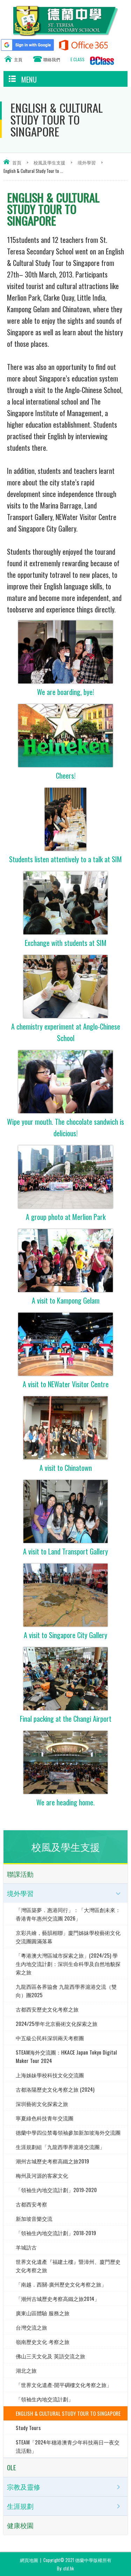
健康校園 (20, 2525)
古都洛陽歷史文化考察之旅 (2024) (55, 2089)
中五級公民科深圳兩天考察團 (50, 2038)
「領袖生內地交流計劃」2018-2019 (56, 2233)
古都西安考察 (31, 2204)
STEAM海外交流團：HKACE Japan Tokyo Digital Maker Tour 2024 (66, 2056)
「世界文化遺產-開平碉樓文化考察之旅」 (64, 2384)
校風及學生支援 (49, 162)
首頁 (16, 162)
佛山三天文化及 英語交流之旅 (50, 2356)
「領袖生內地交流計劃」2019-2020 (56, 2190)
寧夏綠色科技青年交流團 (44, 2118)
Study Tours (28, 2427)
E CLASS (78, 59)
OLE (11, 2467)
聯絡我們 (51, 59)
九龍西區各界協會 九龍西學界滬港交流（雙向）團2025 (66, 1990)
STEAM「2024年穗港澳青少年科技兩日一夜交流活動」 (67, 2446)
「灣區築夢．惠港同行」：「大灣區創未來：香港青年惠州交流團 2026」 (68, 1914)
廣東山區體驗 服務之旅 (43, 2313)
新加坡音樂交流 (34, 2218)
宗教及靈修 (23, 2487)
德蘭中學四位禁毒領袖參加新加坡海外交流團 (68, 2132)
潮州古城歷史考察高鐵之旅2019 (52, 2161)
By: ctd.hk (65, 2568)
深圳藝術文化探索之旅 (42, 2103)
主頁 (18, 59)
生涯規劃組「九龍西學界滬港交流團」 (60, 2146)
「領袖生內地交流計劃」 (44, 2399)
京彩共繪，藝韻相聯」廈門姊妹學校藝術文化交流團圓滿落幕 (68, 1937)
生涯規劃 (20, 2506)
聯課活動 (20, 1874)
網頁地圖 (29, 2559)
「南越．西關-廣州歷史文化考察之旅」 (61, 2284)
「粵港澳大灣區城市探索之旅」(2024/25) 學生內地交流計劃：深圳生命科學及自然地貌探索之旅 (68, 1963)
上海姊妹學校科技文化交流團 (50, 2075)
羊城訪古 (26, 2247)
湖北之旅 (26, 2370)
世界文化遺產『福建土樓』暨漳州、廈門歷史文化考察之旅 (68, 2266)
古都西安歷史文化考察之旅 (47, 2009)
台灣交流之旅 (31, 2327)
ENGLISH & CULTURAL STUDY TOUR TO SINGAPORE (68, 2413)
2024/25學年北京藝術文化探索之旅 (56, 2023)
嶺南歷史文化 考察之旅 (43, 2341)
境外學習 (87, 162)
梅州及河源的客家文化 (42, 2175)
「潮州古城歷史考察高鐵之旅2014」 (58, 2298)
